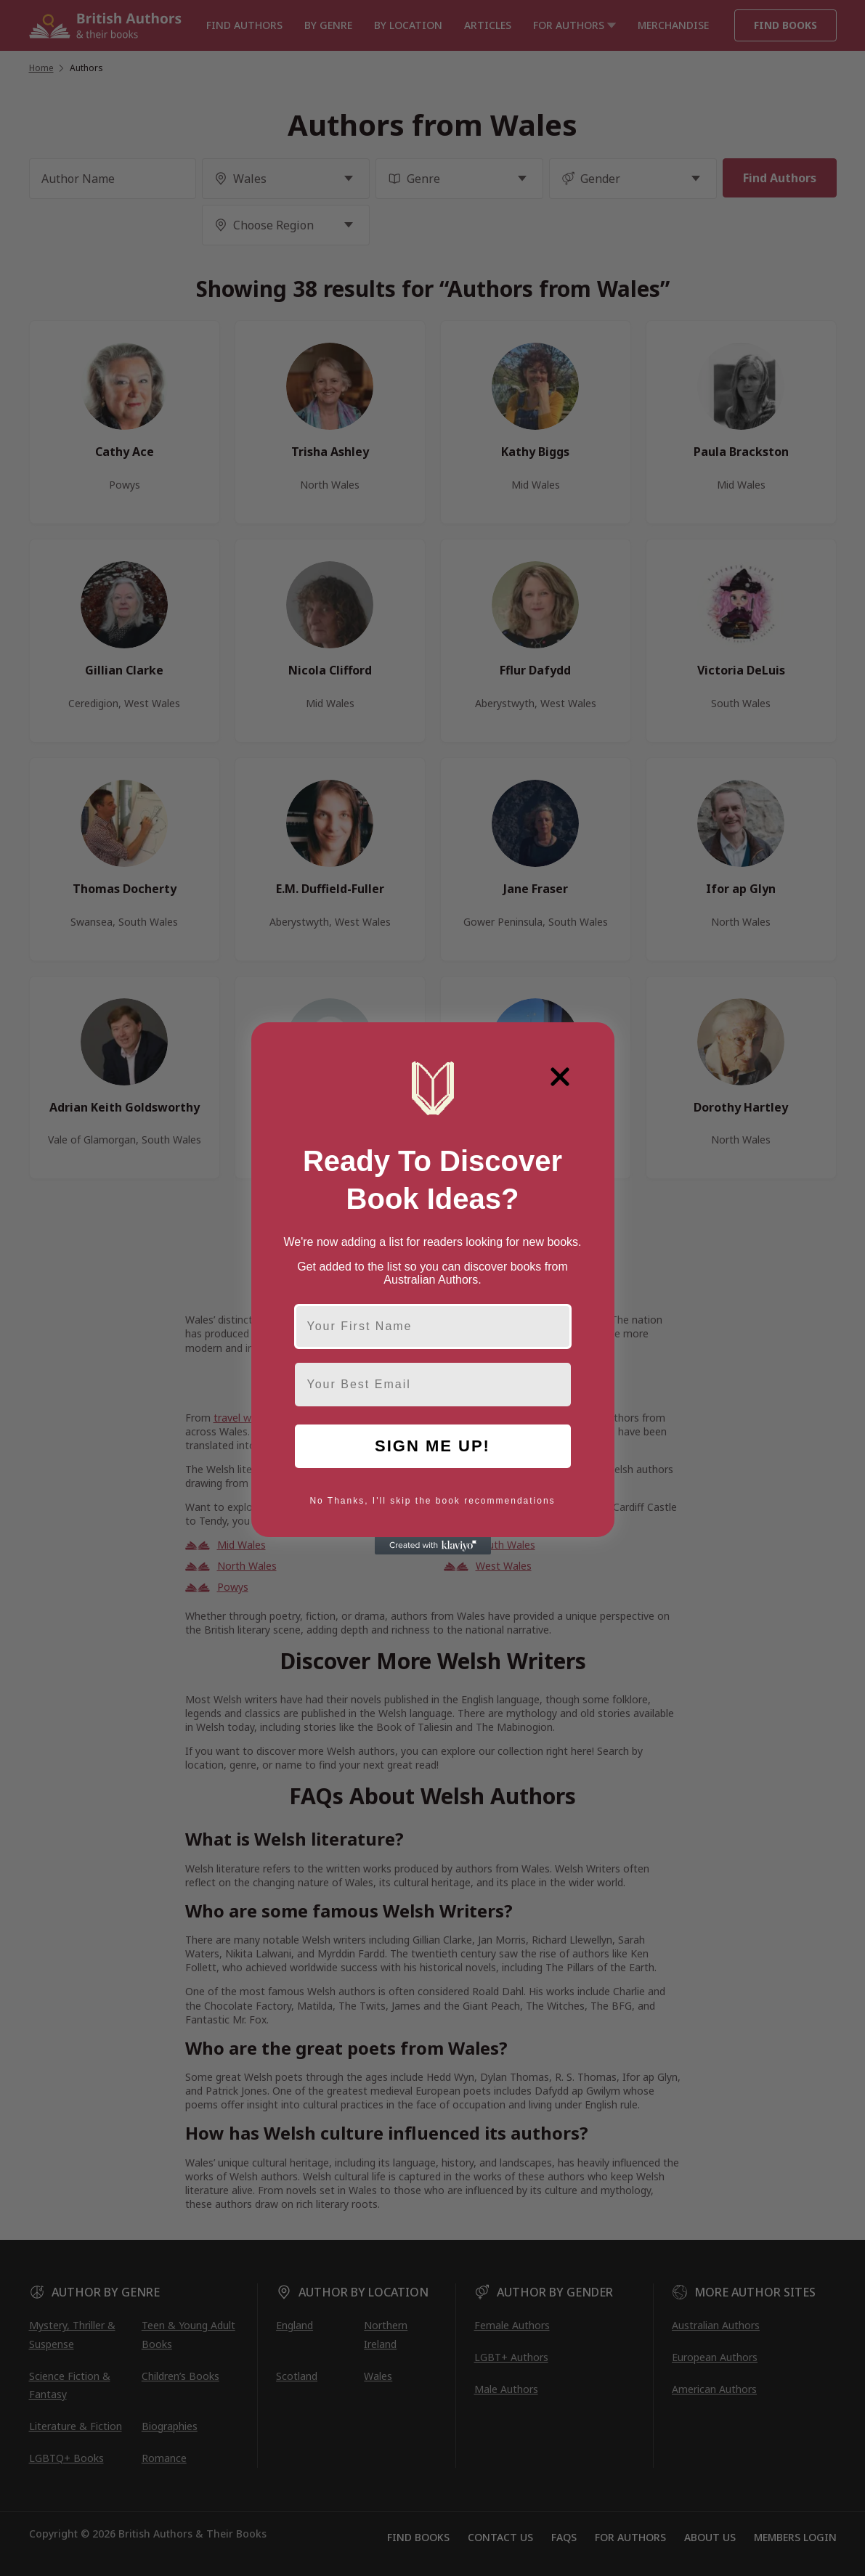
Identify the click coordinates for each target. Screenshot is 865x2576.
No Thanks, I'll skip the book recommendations (432, 1501)
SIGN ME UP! (432, 1446)
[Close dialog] (560, 1077)
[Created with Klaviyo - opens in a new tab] (433, 1545)
